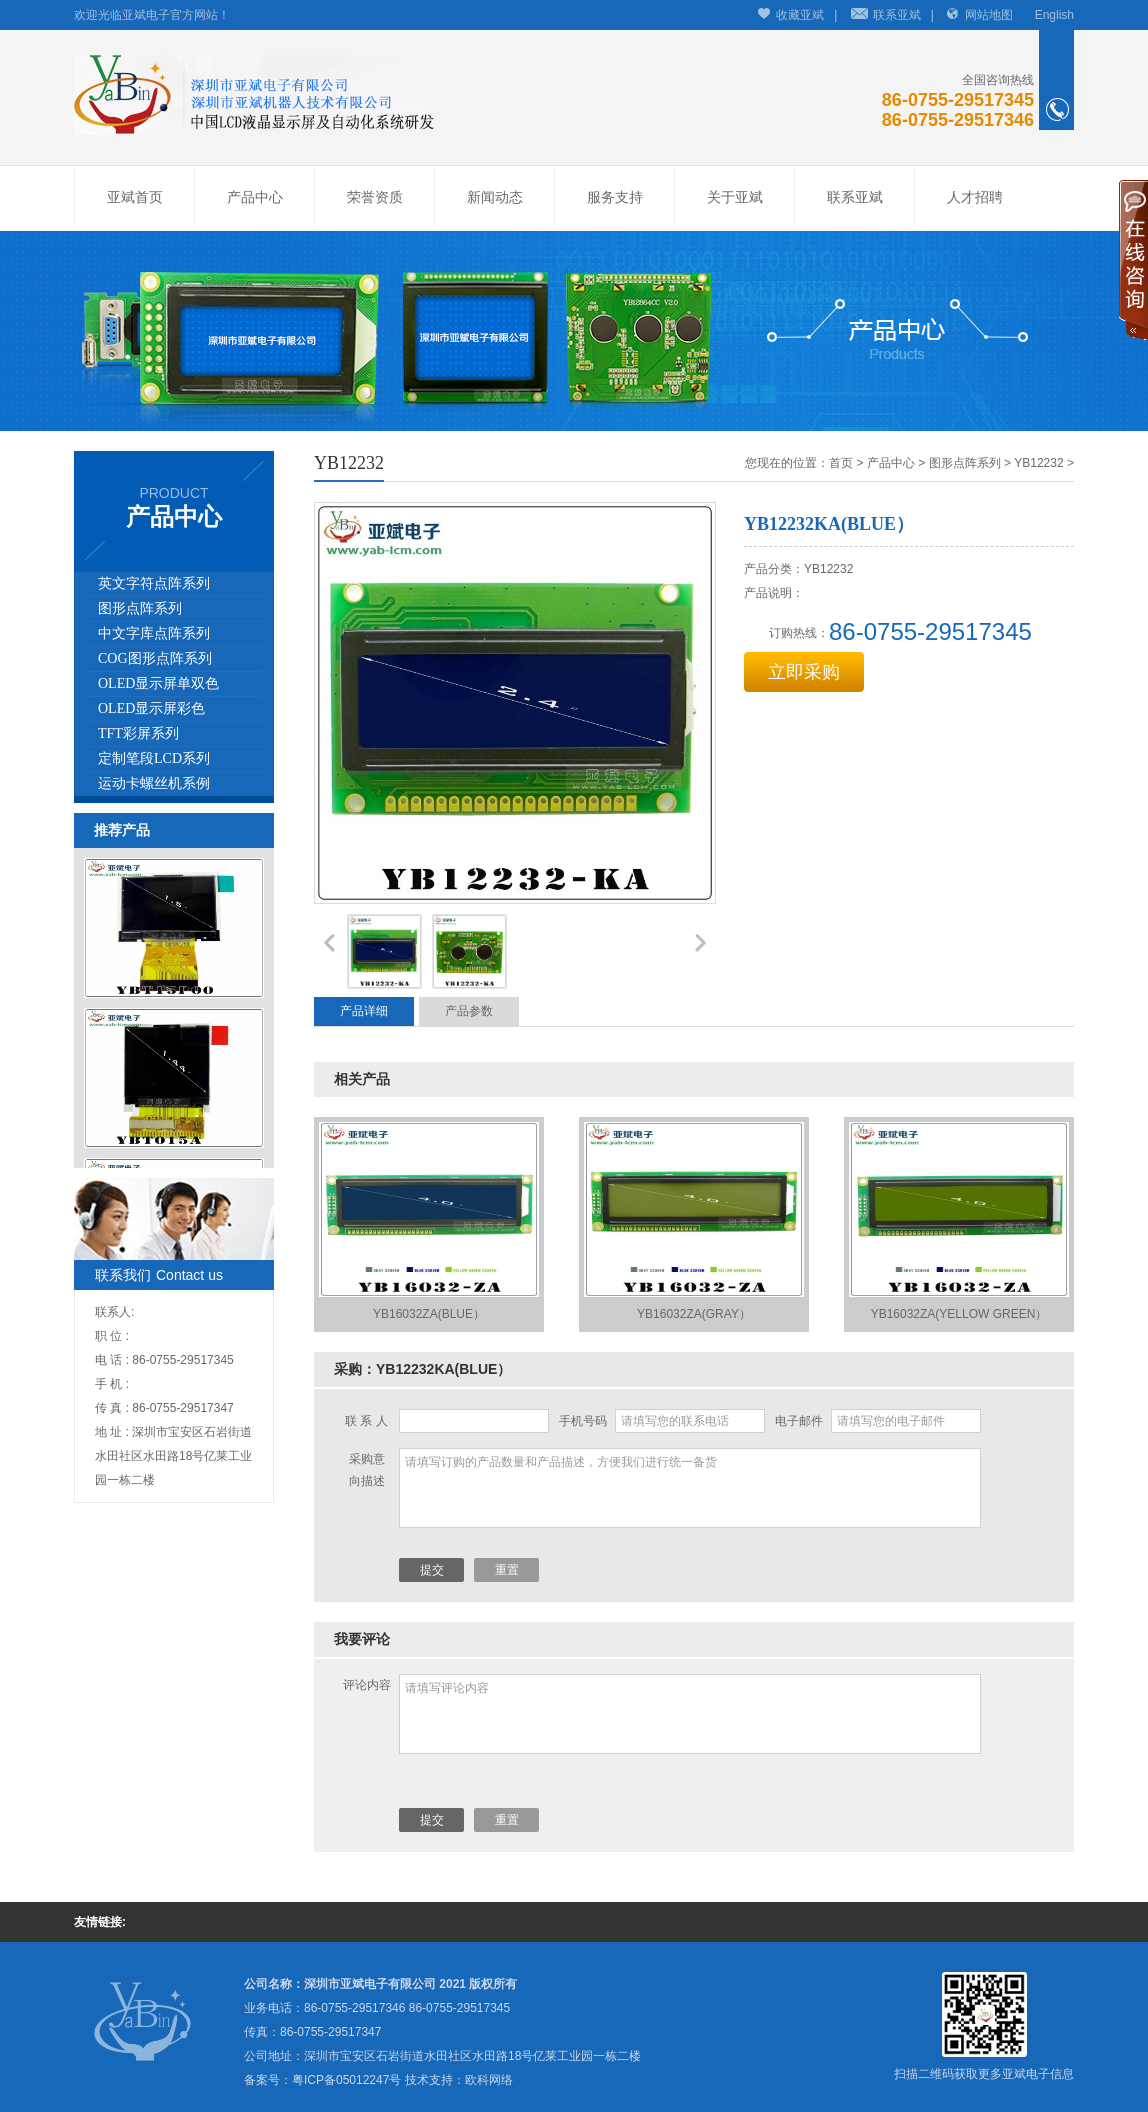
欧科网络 (489, 2080)
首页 (841, 463)
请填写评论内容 (690, 1714)
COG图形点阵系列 (155, 658)
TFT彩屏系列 (138, 733)
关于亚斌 (735, 197)
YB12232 (1038, 463)
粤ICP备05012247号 (346, 2080)
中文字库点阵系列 (154, 633)
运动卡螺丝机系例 (154, 783)
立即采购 (804, 672)
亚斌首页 (135, 197)
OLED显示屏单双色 (158, 683)
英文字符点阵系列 (154, 583)
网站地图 (989, 15)
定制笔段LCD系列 (154, 758)
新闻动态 (495, 197)
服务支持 (615, 197)
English (1054, 15)
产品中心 (255, 197)
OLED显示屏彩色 (151, 708)
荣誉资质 (375, 197)
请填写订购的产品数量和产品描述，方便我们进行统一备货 (690, 1488)
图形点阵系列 (140, 608)
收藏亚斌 (800, 15)
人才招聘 (975, 197)
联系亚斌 (897, 15)
